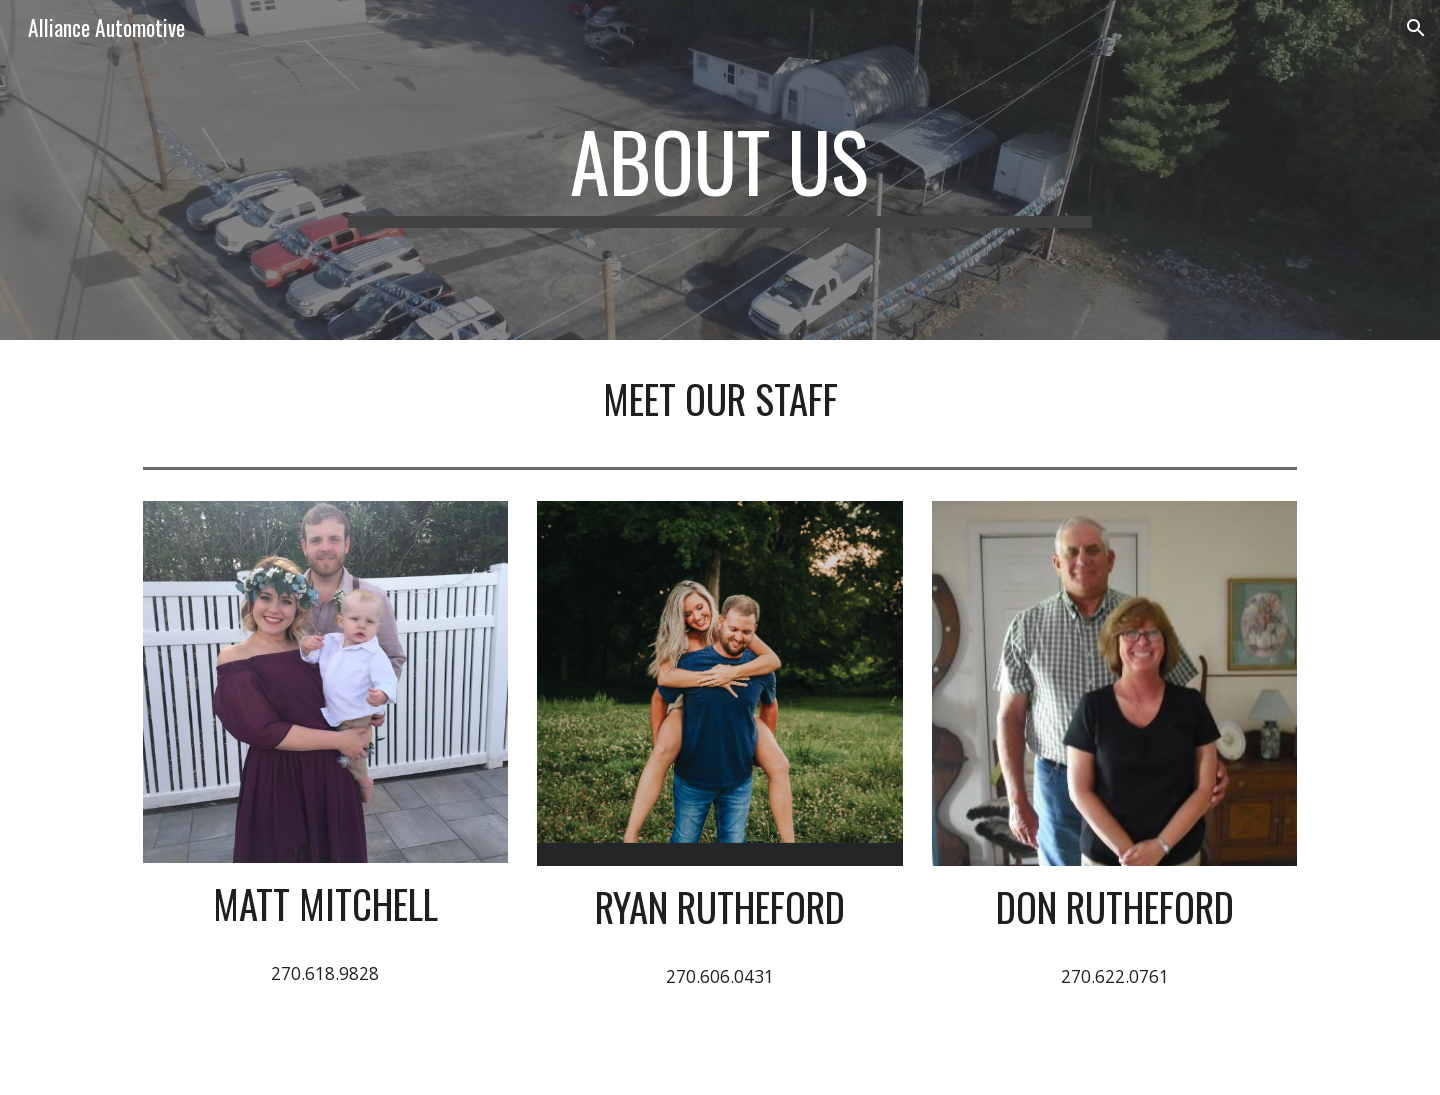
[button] (1416, 28)
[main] (720, 170)
